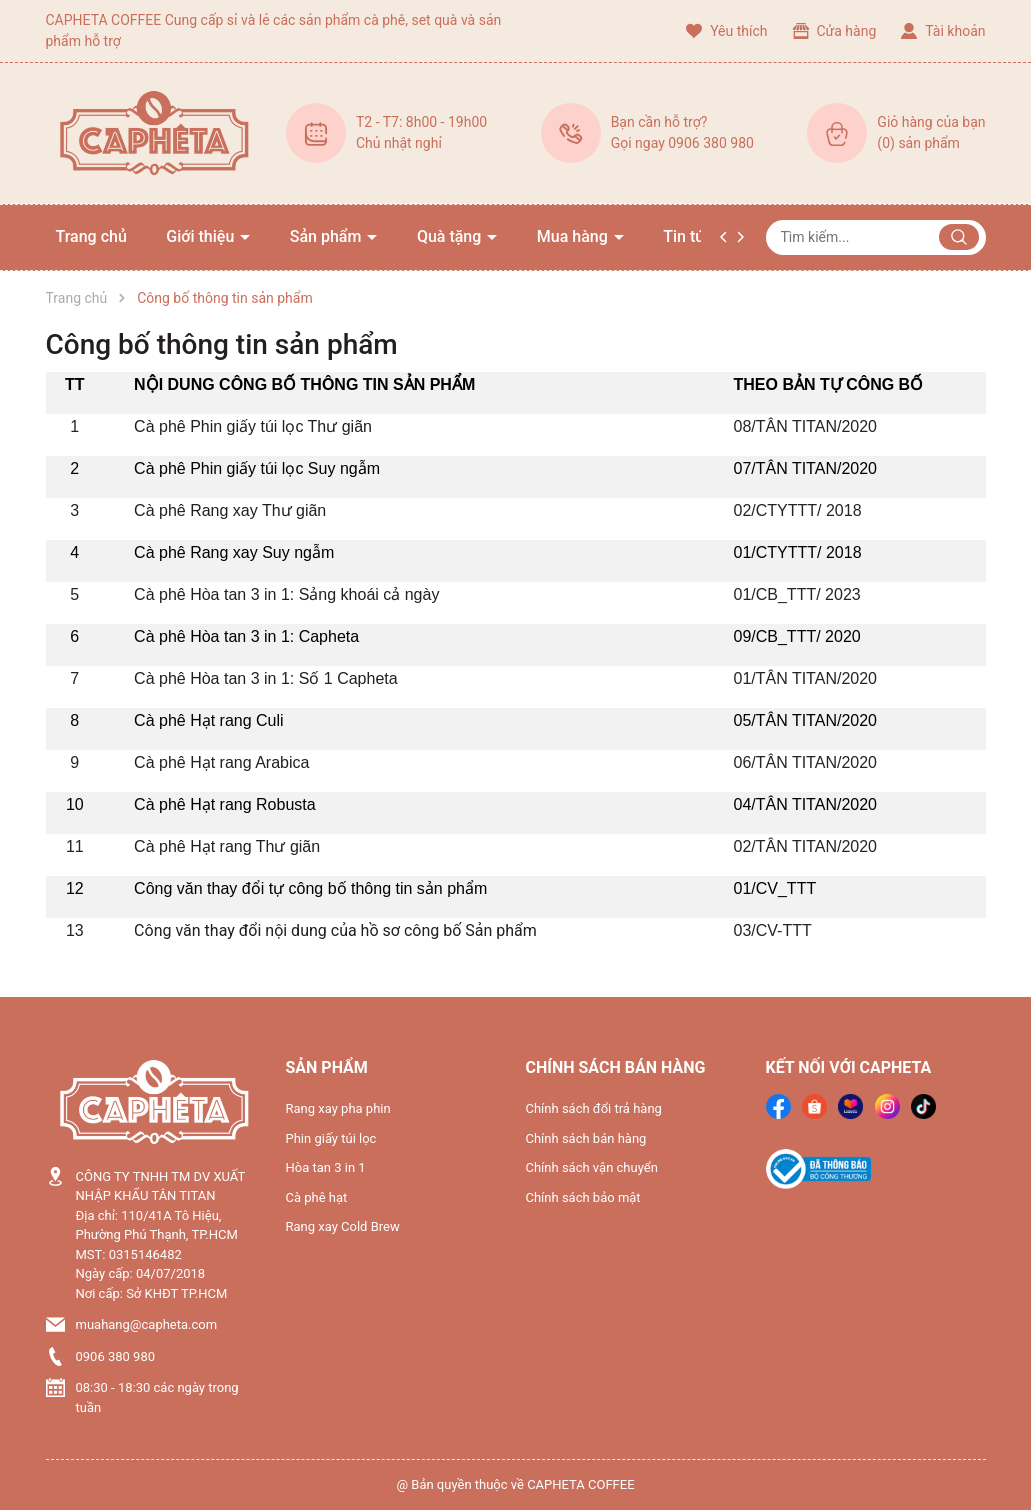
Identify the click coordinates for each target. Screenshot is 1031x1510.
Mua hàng (574, 236)
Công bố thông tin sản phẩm (222, 344)
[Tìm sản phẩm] (876, 237)
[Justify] (959, 237)
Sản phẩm (328, 236)
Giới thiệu (202, 236)
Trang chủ (91, 236)
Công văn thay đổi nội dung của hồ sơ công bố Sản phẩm (335, 930)
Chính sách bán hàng (586, 1138)
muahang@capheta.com (147, 1324)
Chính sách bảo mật (583, 1197)
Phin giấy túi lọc (331, 1138)
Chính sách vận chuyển (592, 1167)
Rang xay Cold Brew (343, 1226)
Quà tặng (451, 236)
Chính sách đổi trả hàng (594, 1108)
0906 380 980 (116, 1356)
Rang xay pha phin (338, 1108)
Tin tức (688, 236)
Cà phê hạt (317, 1197)
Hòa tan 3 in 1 (326, 1167)
